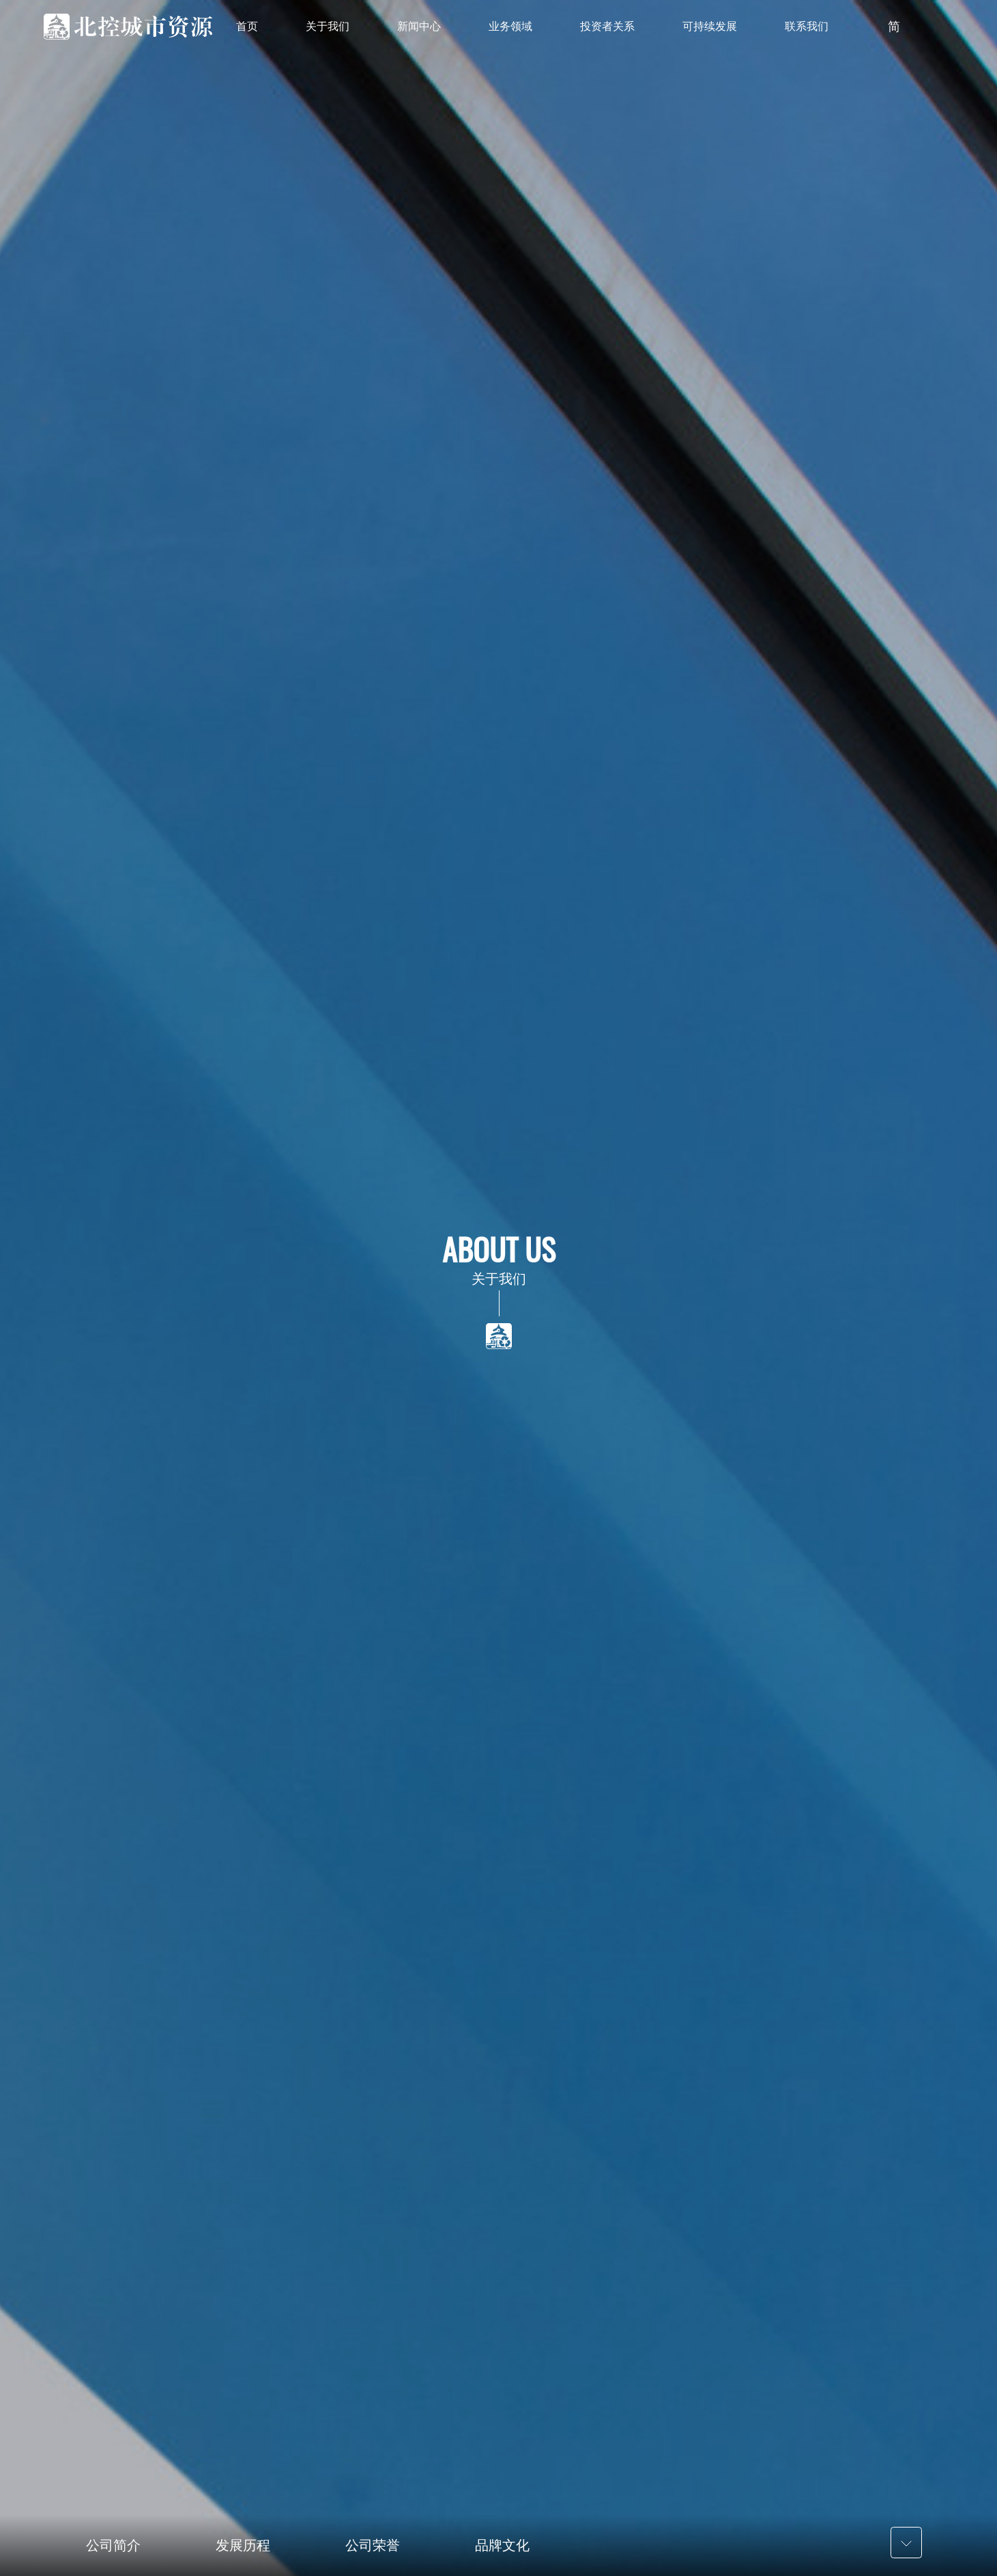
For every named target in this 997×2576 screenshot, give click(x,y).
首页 (247, 26)
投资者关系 (607, 26)
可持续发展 (709, 26)
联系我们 (806, 26)
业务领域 (510, 26)
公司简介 (113, 2545)
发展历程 (243, 2545)
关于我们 (327, 26)
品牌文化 (502, 2545)
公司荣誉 (372, 2545)
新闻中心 (419, 26)
